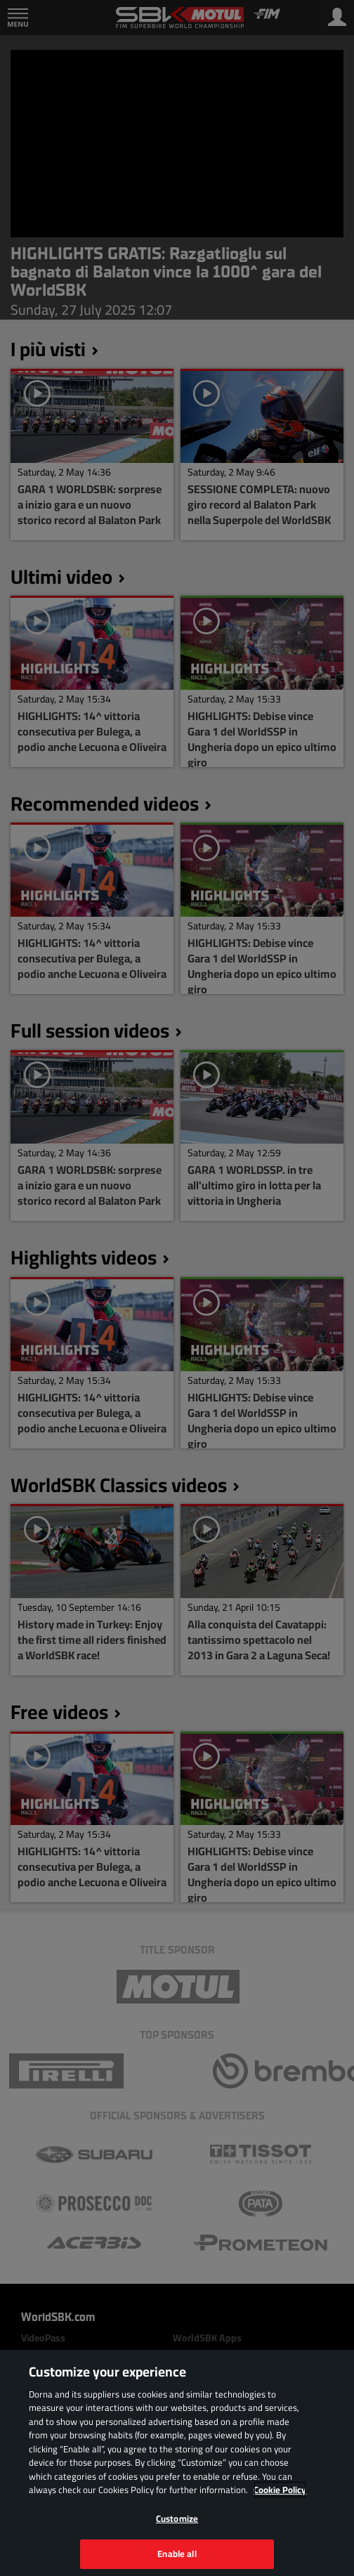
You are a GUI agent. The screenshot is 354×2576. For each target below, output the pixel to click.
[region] (177, 2463)
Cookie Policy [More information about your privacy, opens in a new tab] (280, 2489)
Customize (177, 2518)
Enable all (176, 2553)
